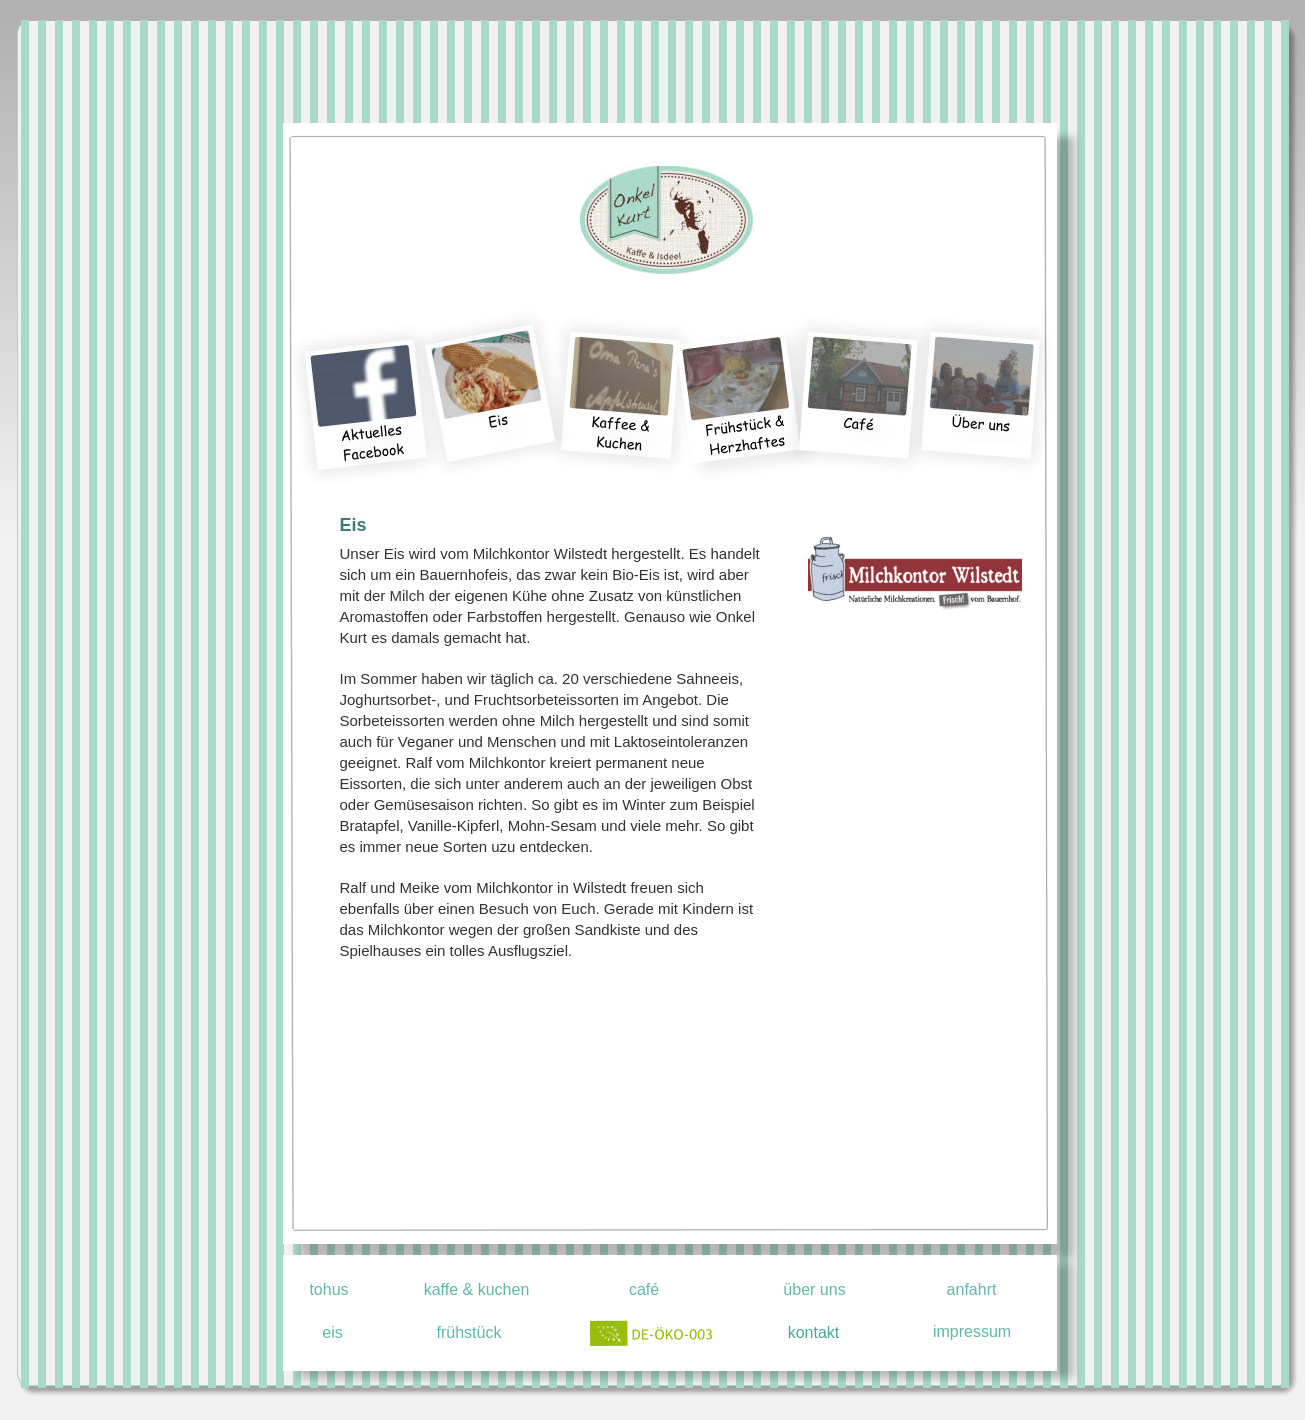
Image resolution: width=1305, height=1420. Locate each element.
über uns (814, 1289)
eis (332, 1332)
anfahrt (972, 1289)
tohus (328, 1289)
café (644, 1289)
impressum (972, 1331)
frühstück (469, 1332)
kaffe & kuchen (477, 1289)
